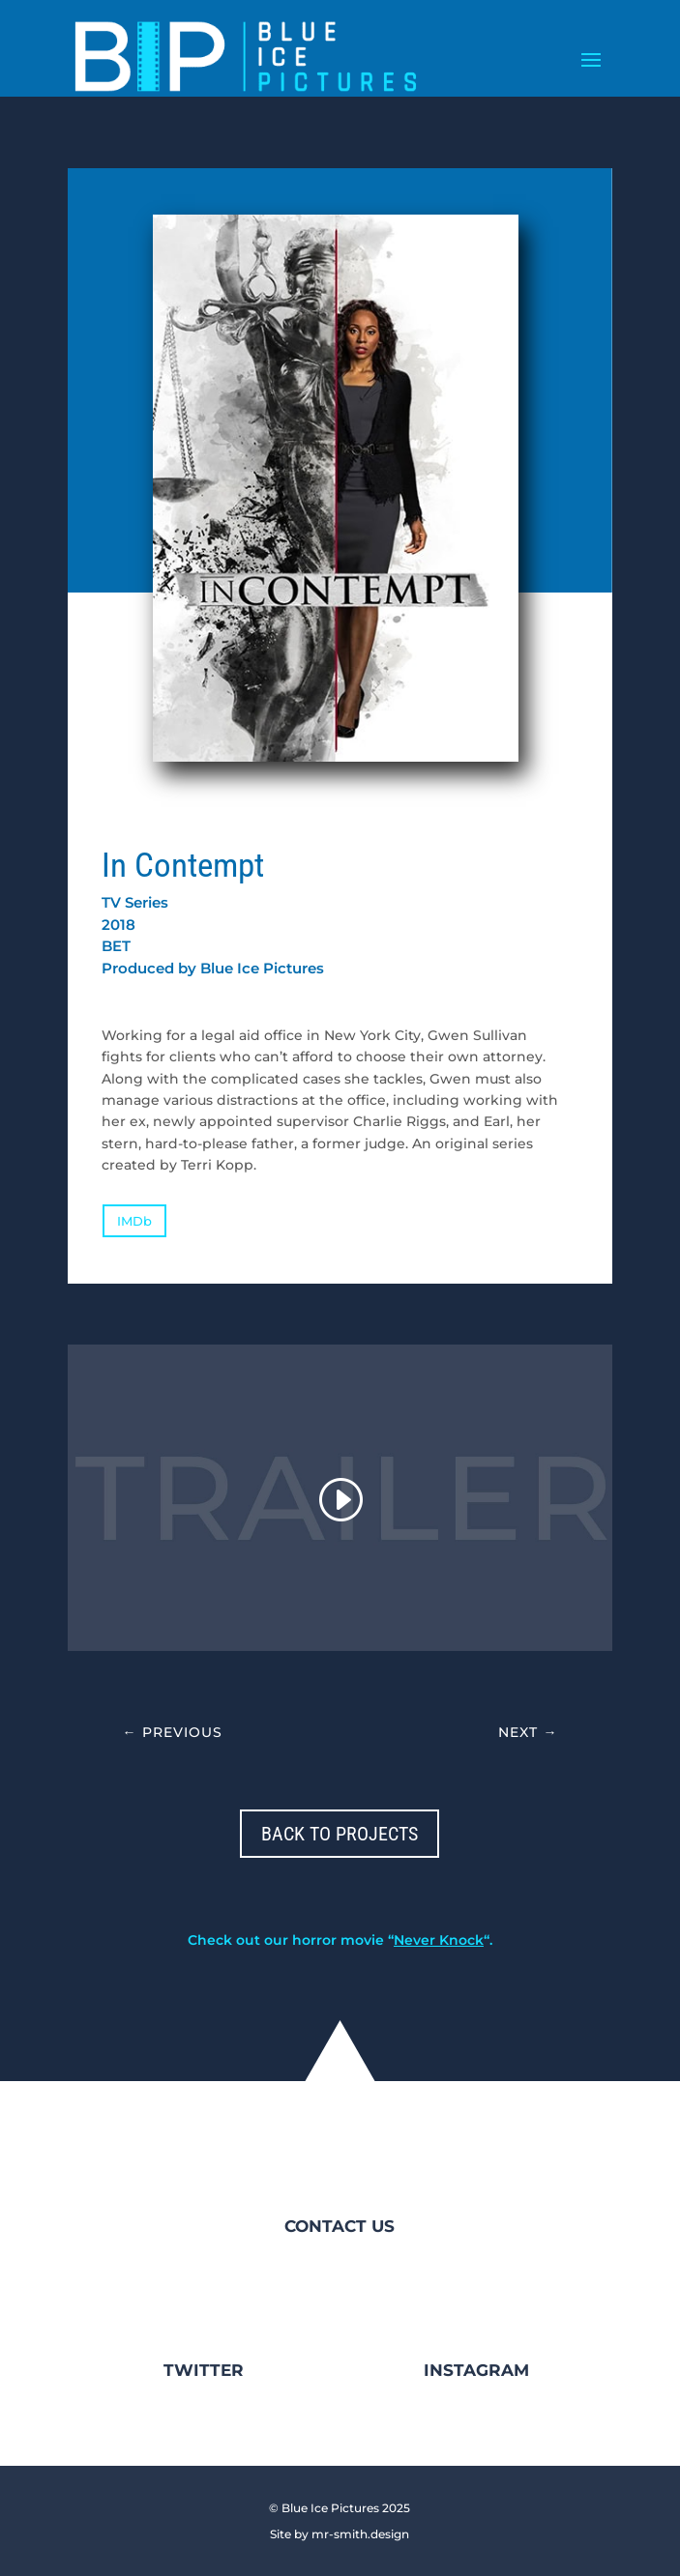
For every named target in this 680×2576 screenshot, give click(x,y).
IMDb (134, 1221)
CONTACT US (339, 2226)
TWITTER (203, 2370)
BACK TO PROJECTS (339, 1833)
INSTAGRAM (476, 2370)
